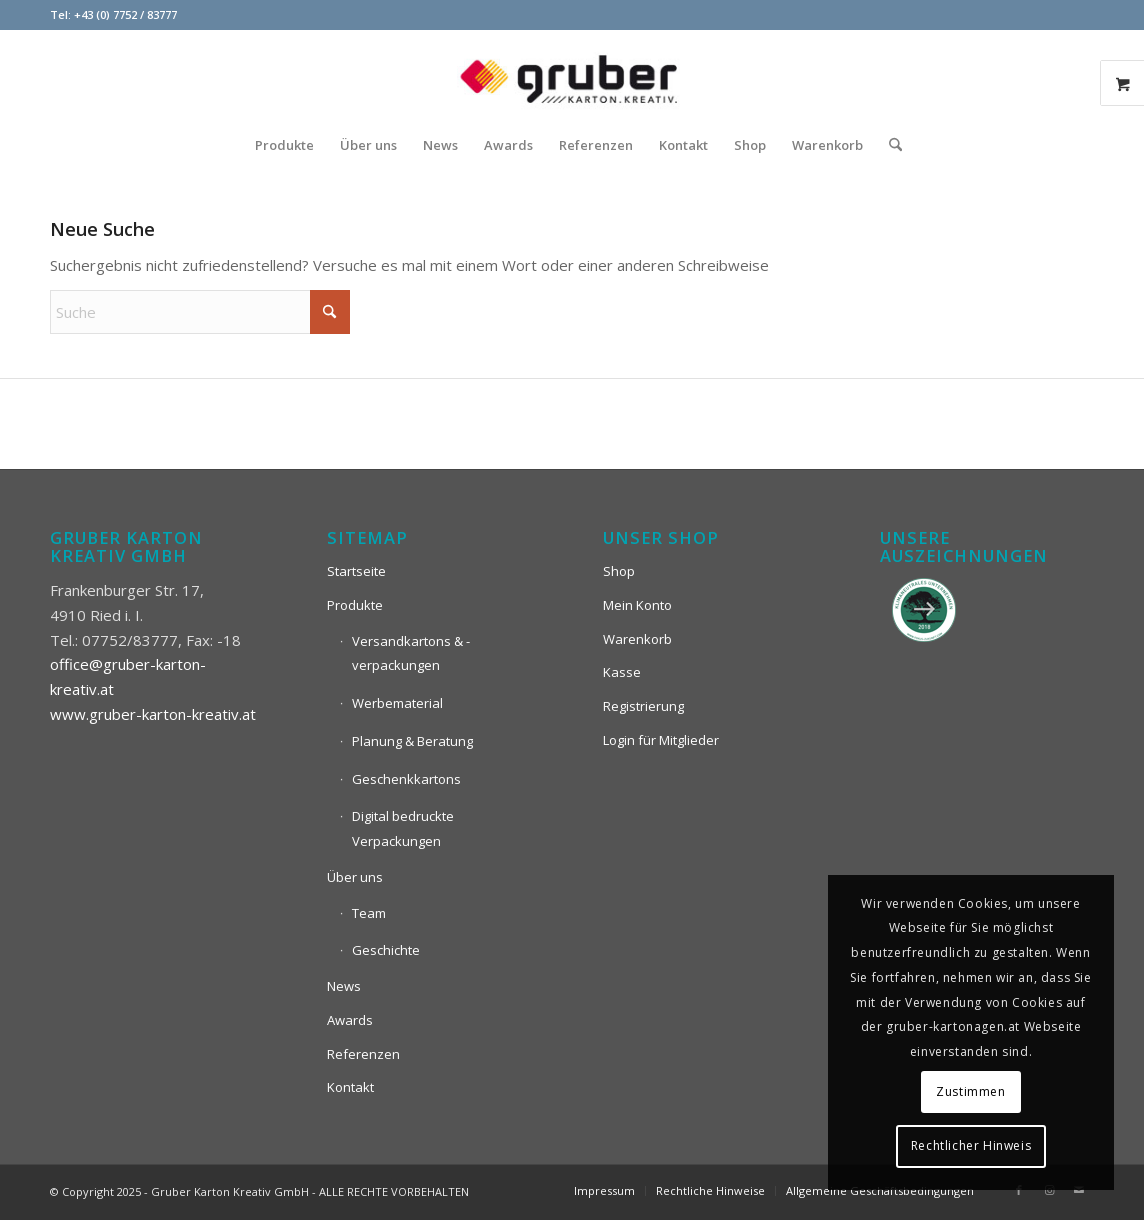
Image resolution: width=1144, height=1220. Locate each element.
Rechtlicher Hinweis (971, 1145)
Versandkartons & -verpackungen (411, 653)
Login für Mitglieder (661, 740)
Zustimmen (970, 1091)
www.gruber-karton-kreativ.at (153, 714)
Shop (619, 571)
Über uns (355, 877)
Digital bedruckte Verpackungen (403, 828)
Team (369, 913)
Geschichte (386, 950)
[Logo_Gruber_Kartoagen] (572, 75)
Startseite (356, 571)
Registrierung (643, 706)
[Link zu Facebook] (1019, 1190)
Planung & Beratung (412, 741)
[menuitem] (284, 145)
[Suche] (889, 145)
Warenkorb (637, 639)
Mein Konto (637, 605)
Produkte (355, 605)
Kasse (622, 672)
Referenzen (363, 1054)
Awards (350, 1020)
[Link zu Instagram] (1049, 1190)
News (344, 986)
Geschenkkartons (406, 779)
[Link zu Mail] (1079, 1190)
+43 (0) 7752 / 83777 (125, 14)
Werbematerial (397, 703)
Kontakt (350, 1087)
